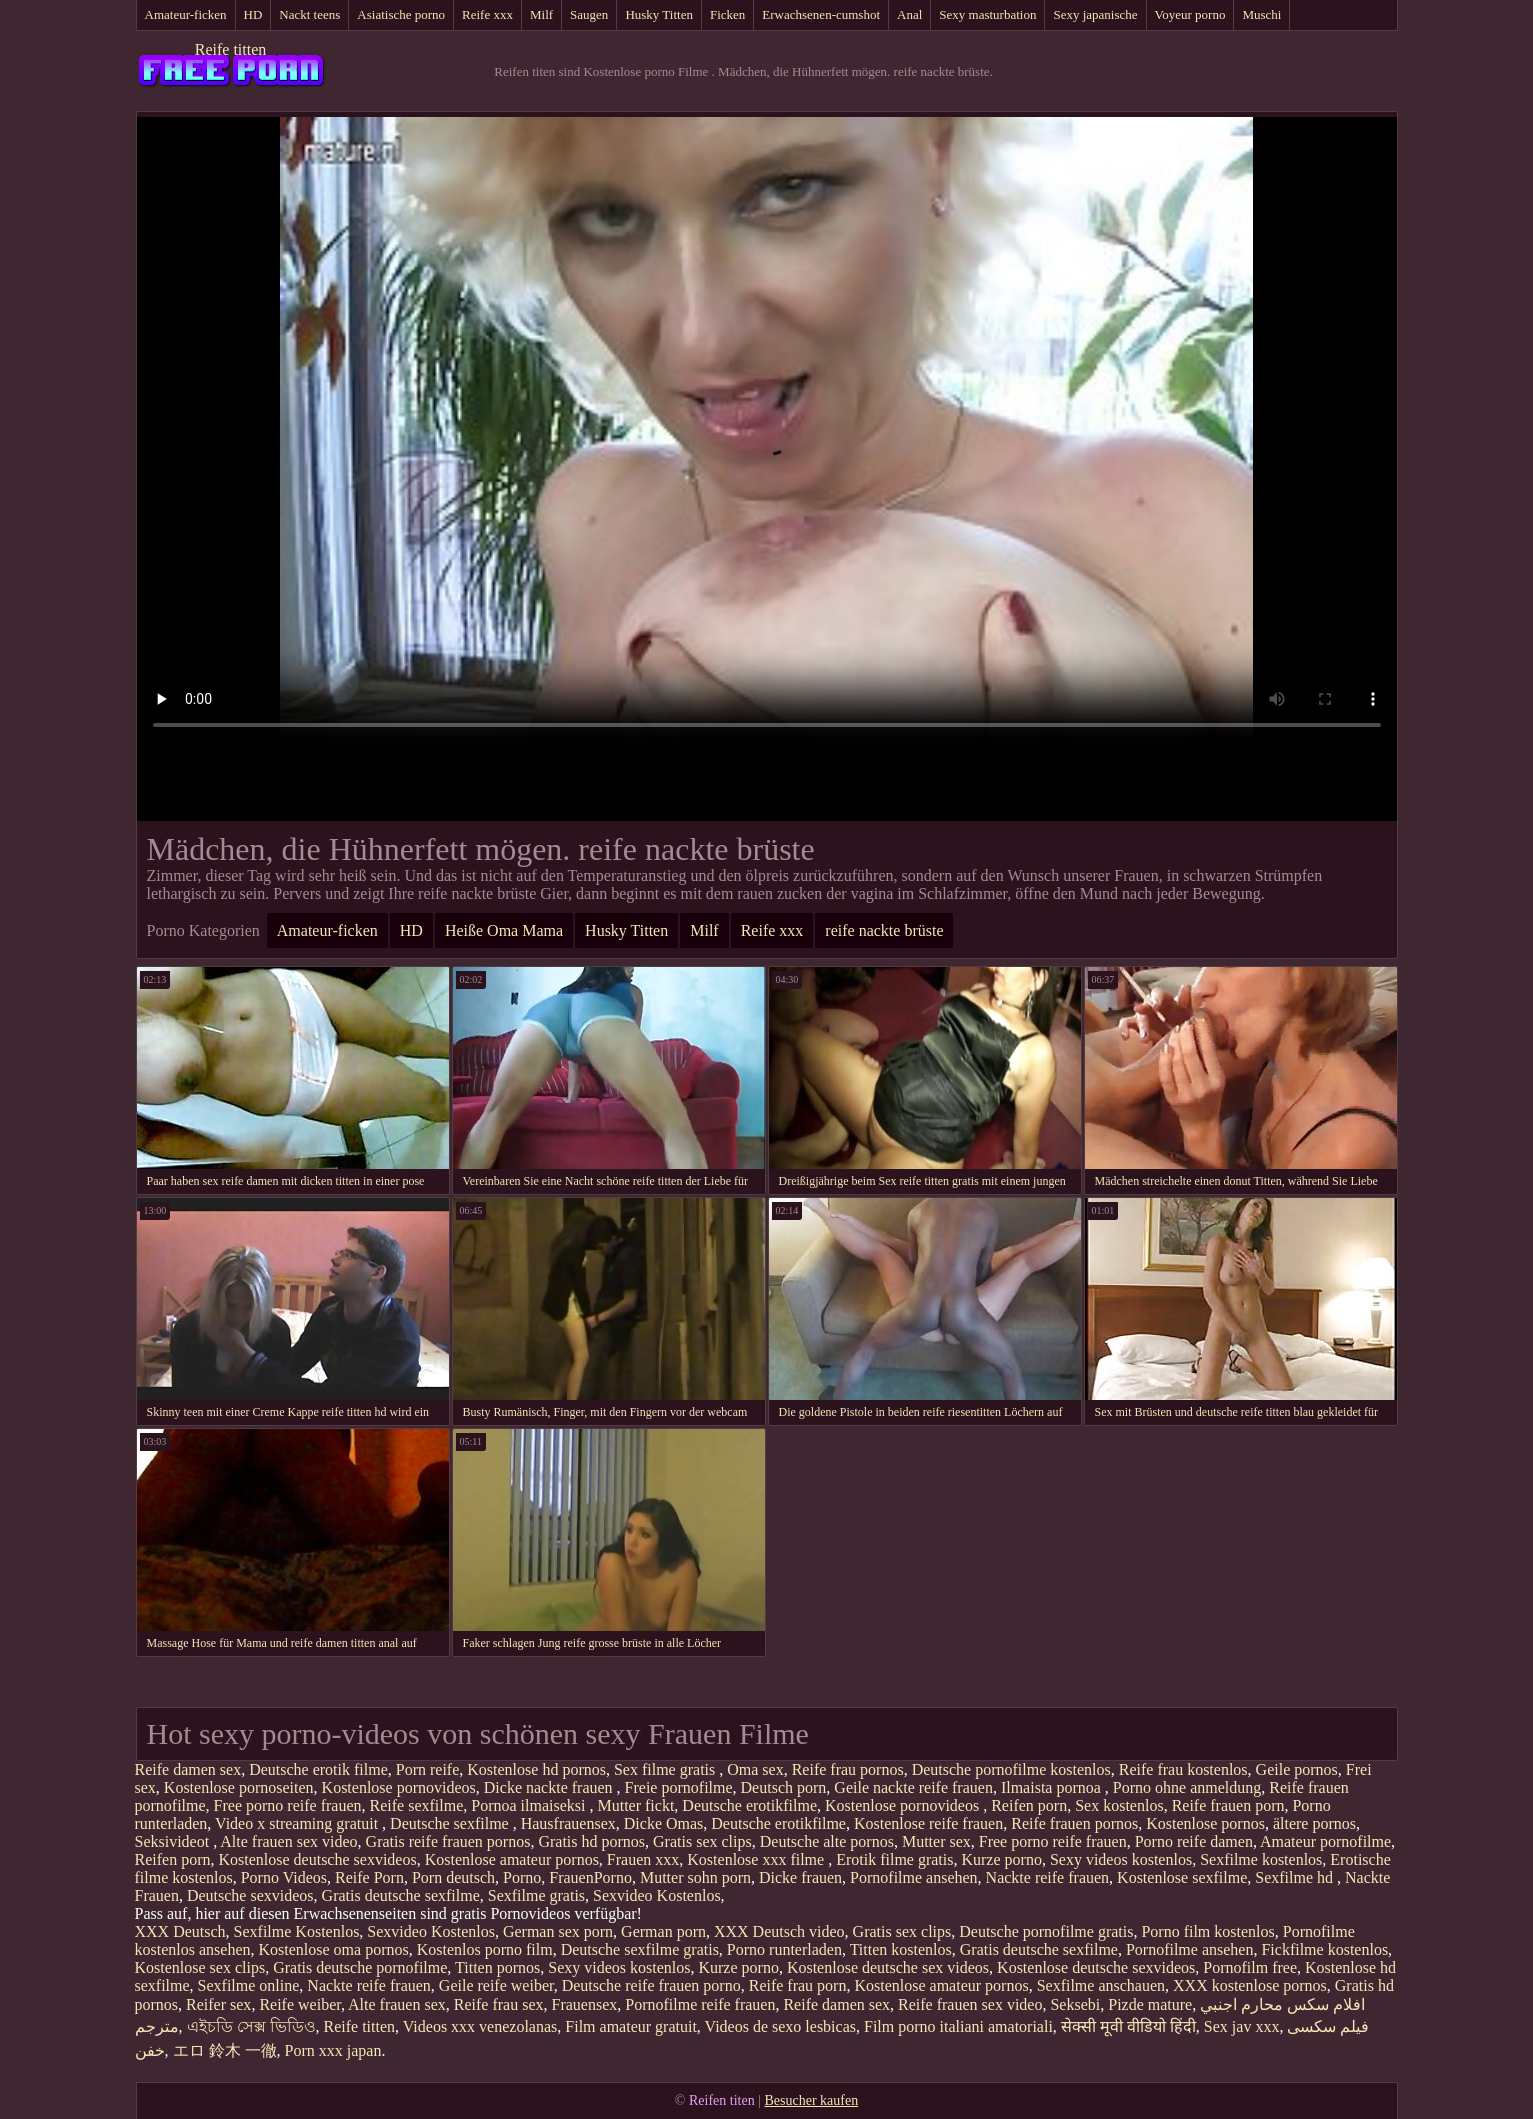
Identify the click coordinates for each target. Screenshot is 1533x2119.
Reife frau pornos (848, 1769)
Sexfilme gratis (536, 1895)
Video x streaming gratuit (298, 1823)
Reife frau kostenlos (1183, 1769)
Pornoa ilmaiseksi (530, 1805)
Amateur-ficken (186, 14)
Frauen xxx (643, 1859)
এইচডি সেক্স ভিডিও (251, 2026)
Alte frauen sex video (288, 1841)
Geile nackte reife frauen (913, 1787)
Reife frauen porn (1228, 1805)
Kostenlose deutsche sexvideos (317, 1859)
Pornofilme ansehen (914, 1877)
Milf (541, 14)
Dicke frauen (800, 1877)
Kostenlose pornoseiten (239, 1787)
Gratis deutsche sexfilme (401, 1895)
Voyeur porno (1190, 14)
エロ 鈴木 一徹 (225, 2050)
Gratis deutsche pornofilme (360, 1967)
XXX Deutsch (180, 1931)
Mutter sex (936, 1841)
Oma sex (755, 1769)
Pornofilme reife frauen (700, 2004)
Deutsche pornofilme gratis (1046, 1931)
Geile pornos (1297, 1769)
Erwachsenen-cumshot (821, 14)
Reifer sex (218, 2004)
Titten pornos (497, 1967)
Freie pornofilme (679, 1787)
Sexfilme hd (1296, 1877)
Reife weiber (300, 2004)
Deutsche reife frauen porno (651, 1985)
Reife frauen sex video (970, 2004)
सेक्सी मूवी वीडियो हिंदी (1128, 2026)
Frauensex (585, 2004)
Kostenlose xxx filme (757, 1859)
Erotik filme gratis (894, 1859)
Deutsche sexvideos (250, 1895)
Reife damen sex (188, 1769)
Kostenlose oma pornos (333, 1949)
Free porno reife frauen (288, 1805)
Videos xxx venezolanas (480, 2026)
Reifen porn (1029, 1805)
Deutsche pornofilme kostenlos (1011, 1769)
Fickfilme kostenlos (1324, 1949)
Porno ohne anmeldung (1187, 1787)
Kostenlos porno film (485, 1949)
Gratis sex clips (702, 1841)
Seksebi (1075, 2004)
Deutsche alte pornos (827, 1841)
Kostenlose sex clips (200, 1967)
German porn (663, 1931)
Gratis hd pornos (591, 1841)
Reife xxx (487, 14)
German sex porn (558, 1931)
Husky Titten (659, 14)
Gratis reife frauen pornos (448, 1841)
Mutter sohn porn (695, 1877)
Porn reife (428, 1769)
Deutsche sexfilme (451, 1823)
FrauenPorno (590, 1877)
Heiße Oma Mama (504, 930)
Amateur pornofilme (1325, 1841)
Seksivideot (174, 1841)
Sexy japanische (1095, 14)
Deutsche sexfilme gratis (640, 1949)
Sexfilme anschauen (1101, 1985)
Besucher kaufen (811, 2100)
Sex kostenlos (1119, 1805)
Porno (522, 1877)
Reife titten (231, 49)
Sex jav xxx (1242, 2026)
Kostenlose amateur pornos (512, 1859)
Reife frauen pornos (1074, 1823)
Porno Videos (284, 1877)
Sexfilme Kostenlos (297, 1931)
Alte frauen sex (397, 2004)
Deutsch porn (784, 1787)
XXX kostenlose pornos (1250, 1985)
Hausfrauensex (568, 1823)
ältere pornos (1314, 1823)
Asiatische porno (401, 14)
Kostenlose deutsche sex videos (888, 1967)
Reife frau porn (798, 1985)
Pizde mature (1150, 2004)
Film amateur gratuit (631, 2026)
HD (253, 14)
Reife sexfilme (417, 1805)
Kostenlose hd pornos (536, 1769)
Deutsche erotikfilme (749, 1805)
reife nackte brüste (884, 930)
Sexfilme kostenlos (1261, 1859)
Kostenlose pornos (1205, 1823)
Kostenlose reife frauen (928, 1823)
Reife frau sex (499, 2004)
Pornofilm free (1250, 1967)
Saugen (589, 14)
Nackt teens (309, 14)
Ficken (727, 14)
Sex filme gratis (666, 1769)
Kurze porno (1001, 1859)
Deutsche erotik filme (318, 1769)
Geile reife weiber (496, 1985)
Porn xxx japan (333, 2050)
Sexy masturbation (987, 14)
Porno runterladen (784, 1949)
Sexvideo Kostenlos (657, 1895)
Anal (909, 14)
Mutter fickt (635, 1805)
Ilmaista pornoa (1053, 1787)
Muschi (1261, 14)
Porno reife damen (1194, 1841)
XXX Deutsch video (779, 1931)
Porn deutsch (453, 1877)
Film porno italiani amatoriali (958, 2026)
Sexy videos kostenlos (1121, 1859)
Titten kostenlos (901, 1949)
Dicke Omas (664, 1823)
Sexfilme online (249, 1985)
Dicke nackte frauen (550, 1787)
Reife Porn (369, 1877)
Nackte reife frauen (1047, 1877)
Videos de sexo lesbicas (780, 2026)
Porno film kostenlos (1207, 1931)
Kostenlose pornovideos (399, 1787)
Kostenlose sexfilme (1182, 1877)
